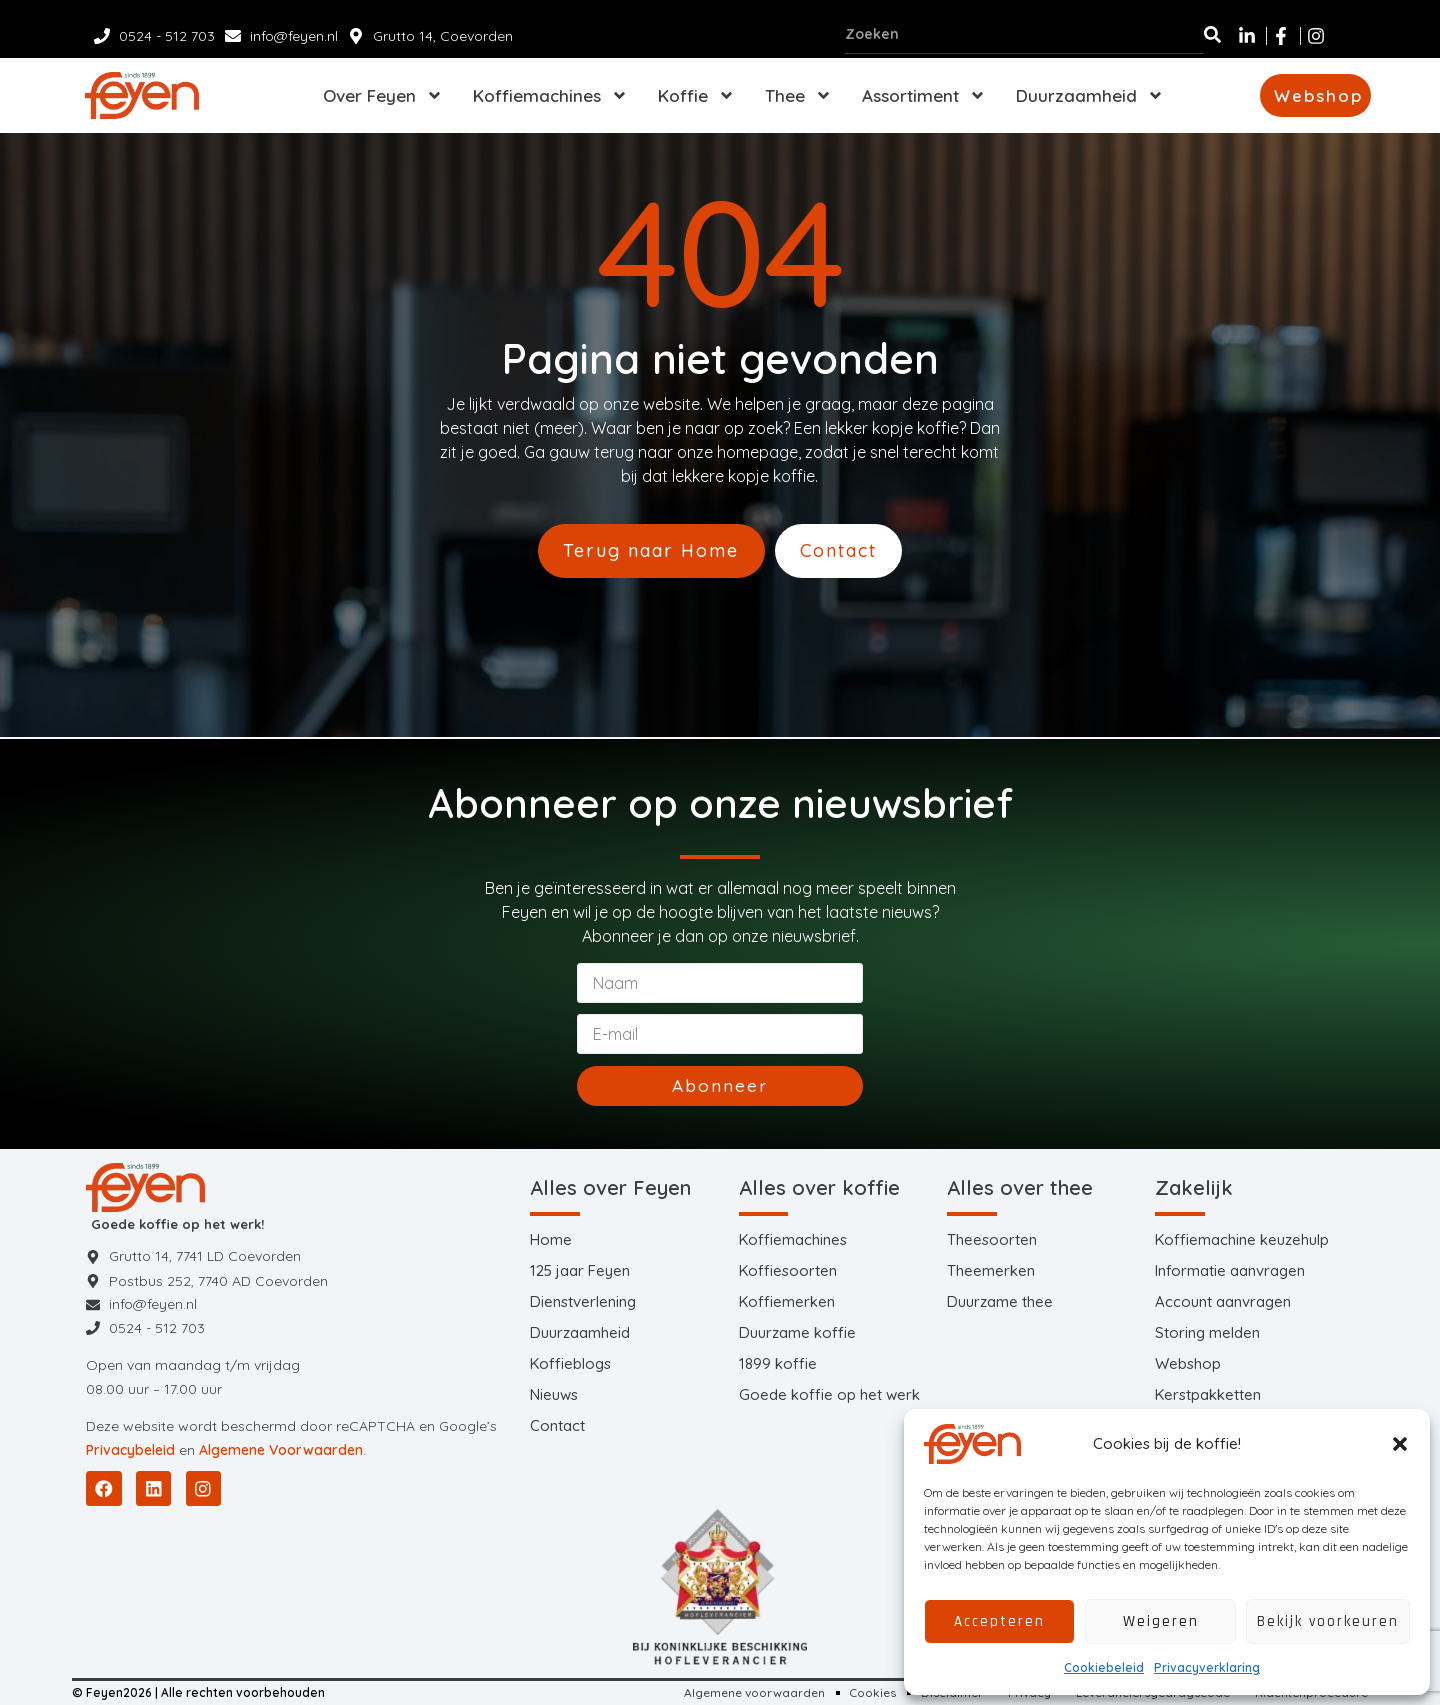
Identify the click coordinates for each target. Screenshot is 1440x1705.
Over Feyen (383, 96)
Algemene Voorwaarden (281, 1451)
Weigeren (1161, 1621)
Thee (798, 96)
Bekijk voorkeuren (1328, 1621)
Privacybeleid (130, 1451)
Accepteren (999, 1621)
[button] (1400, 1444)
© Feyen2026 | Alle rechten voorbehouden (198, 1692)
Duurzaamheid (1090, 96)
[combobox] (1024, 34)
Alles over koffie (819, 1187)
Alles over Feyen (610, 1187)
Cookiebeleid (1104, 1667)
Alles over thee (1020, 1187)
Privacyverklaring (1207, 1667)
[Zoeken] (1212, 34)
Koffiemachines (550, 96)
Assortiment (924, 96)
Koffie (696, 96)
